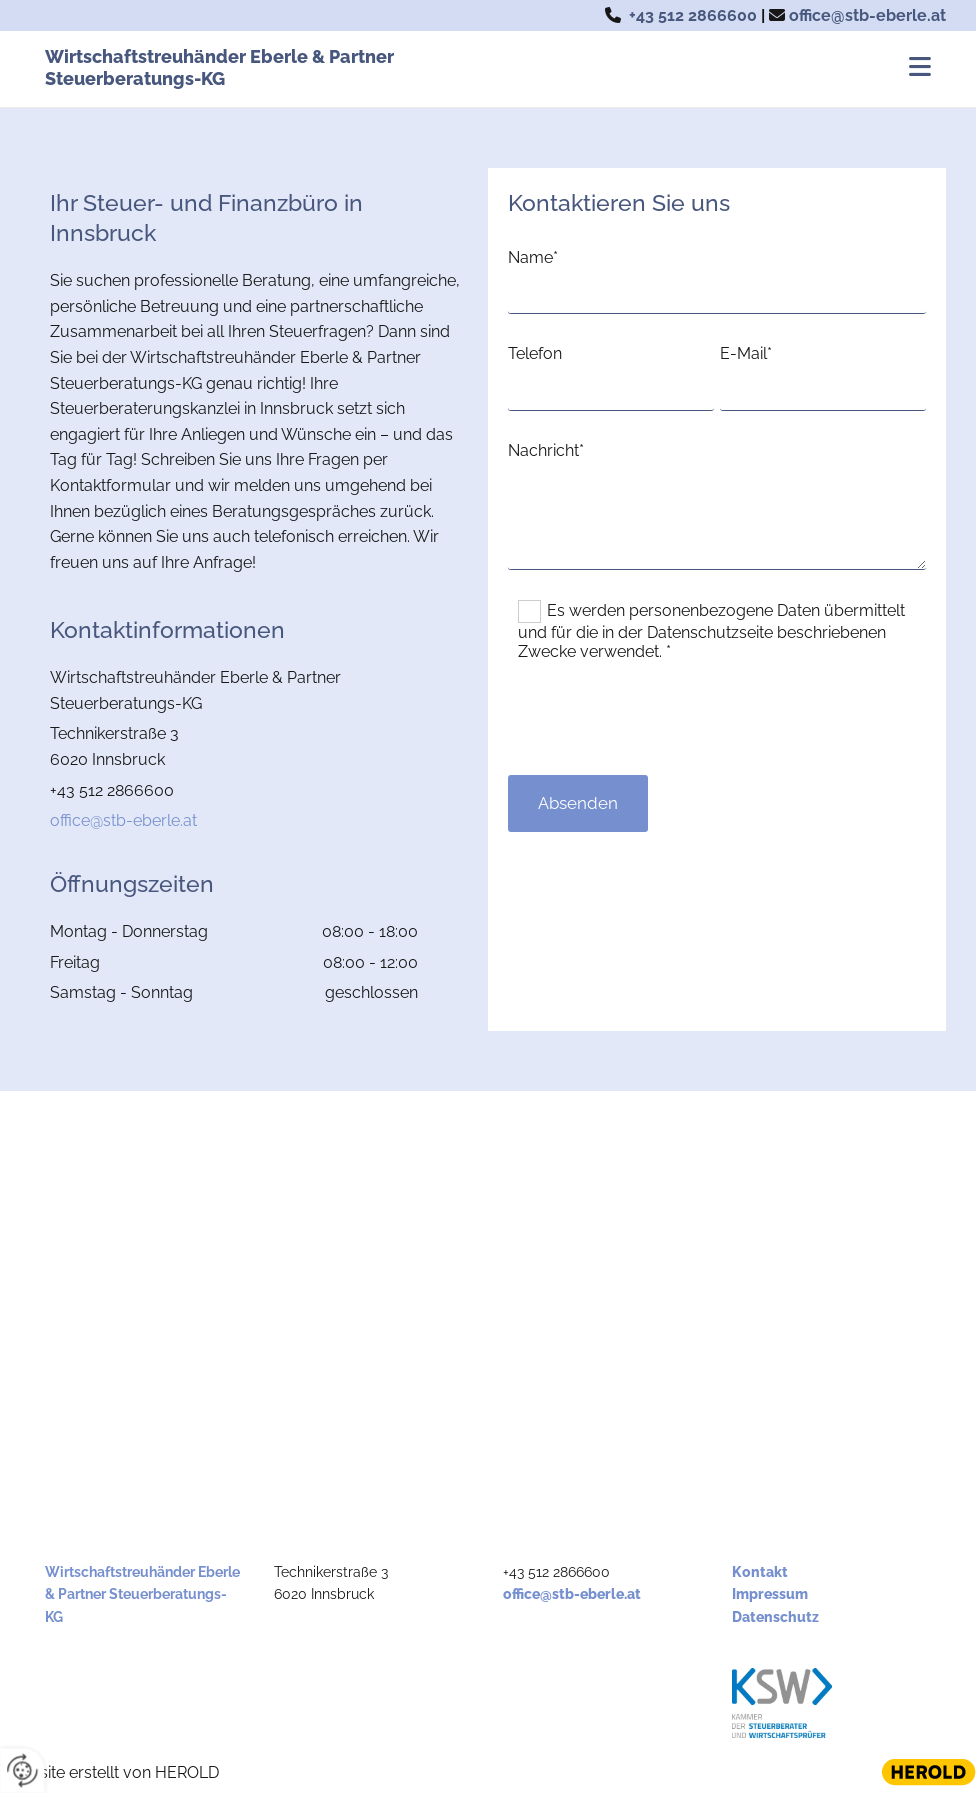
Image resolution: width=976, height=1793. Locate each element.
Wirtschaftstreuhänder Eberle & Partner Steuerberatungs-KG (219, 67)
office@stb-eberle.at (867, 15)
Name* (533, 257)
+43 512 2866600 (693, 15)
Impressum (770, 1594)
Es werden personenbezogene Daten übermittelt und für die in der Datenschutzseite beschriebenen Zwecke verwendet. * (711, 631)
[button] (679, 69)
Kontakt (760, 1572)
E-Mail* (746, 353)
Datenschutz (775, 1617)
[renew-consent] (22, 1770)
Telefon (535, 353)
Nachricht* (546, 450)
